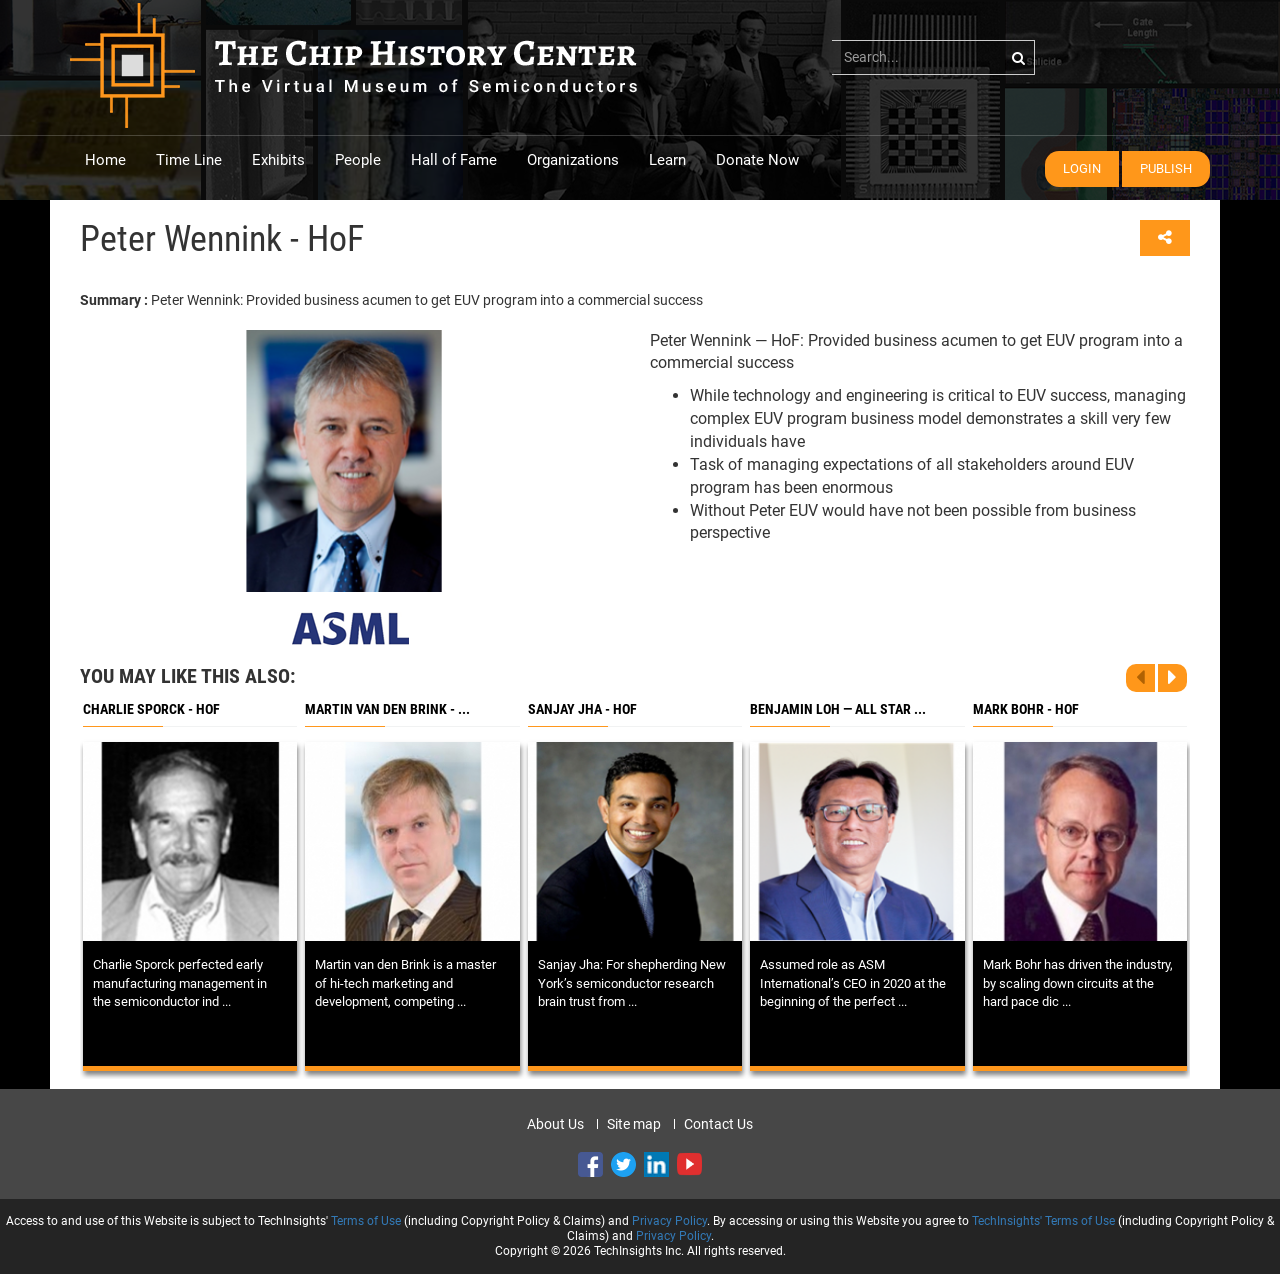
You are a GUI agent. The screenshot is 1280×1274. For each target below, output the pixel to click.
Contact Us (718, 1124)
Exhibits (278, 160)
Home (105, 160)
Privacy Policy (669, 1221)
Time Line (189, 160)
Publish (1166, 168)
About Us (555, 1124)
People (358, 160)
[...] (933, 57)
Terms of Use (366, 1221)
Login (1082, 168)
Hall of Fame (454, 160)
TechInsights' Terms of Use (1043, 1221)
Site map (634, 1124)
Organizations (573, 160)
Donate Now (757, 160)
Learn (667, 160)
